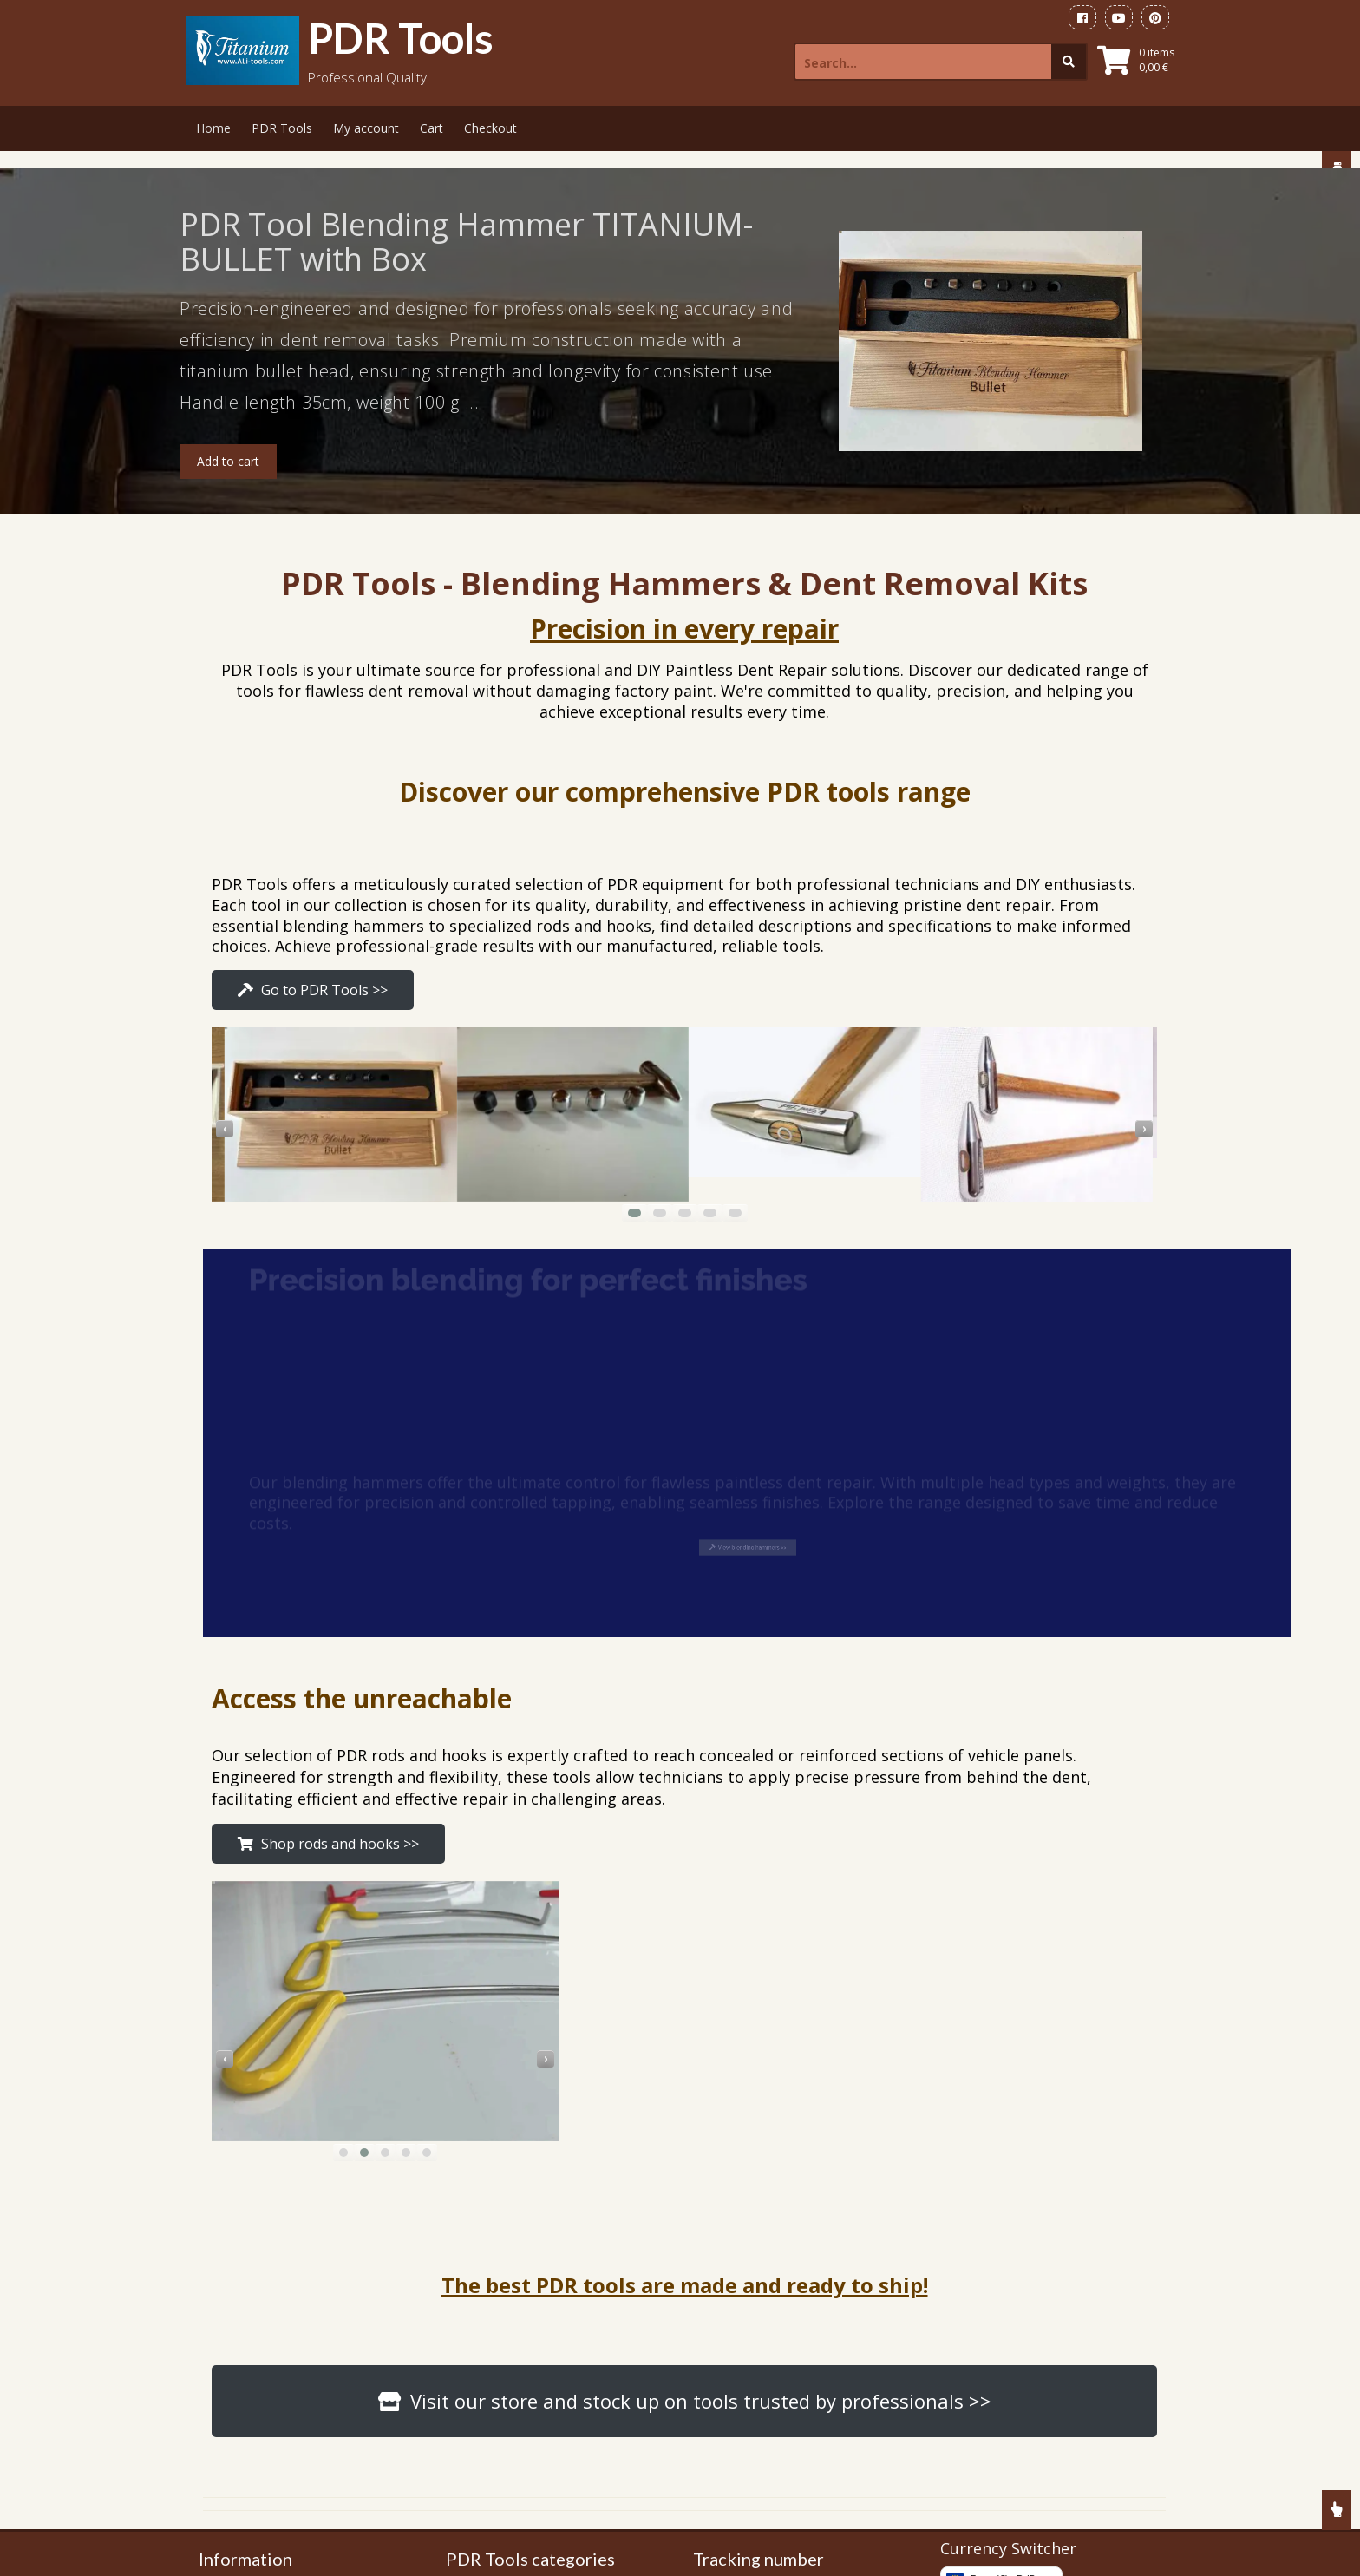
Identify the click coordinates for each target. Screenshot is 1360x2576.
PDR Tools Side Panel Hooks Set (550, 2282)
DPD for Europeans (762, 2268)
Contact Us (243, 2450)
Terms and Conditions (274, 2346)
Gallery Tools (249, 2268)
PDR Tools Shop (258, 2242)
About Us (238, 2424)
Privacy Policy (250, 2398)
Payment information (272, 2294)
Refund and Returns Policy (286, 2372)
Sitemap (235, 2476)
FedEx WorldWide (756, 2242)
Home (213, 128)
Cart (431, 128)
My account (366, 128)
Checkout (490, 128)
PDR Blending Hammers (526, 2261)
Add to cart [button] (228, 461)
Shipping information (270, 2320)
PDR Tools (401, 38)
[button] (874, 1060)
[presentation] (706, 976)
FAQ (224, 2502)
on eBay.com (744, 2340)
